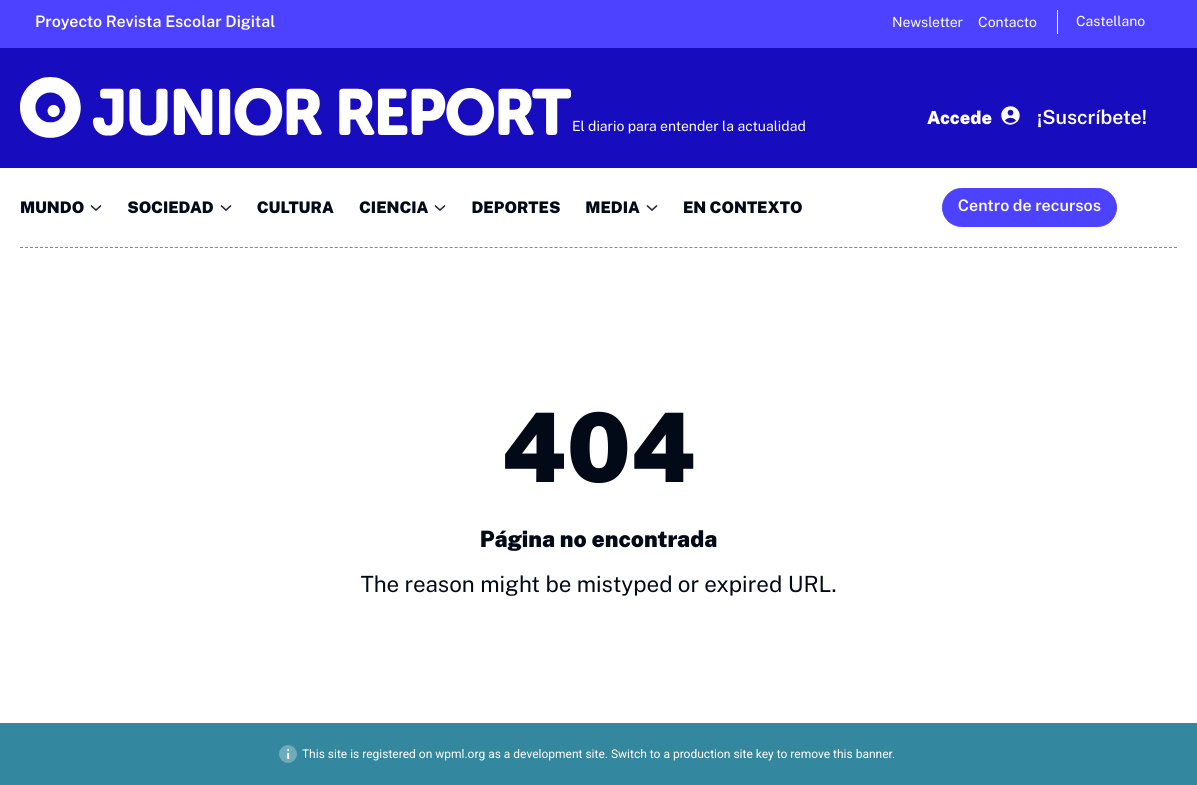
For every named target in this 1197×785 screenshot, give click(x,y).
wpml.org (460, 754)
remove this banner (841, 754)
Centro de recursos (1029, 205)
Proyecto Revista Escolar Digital (155, 21)
